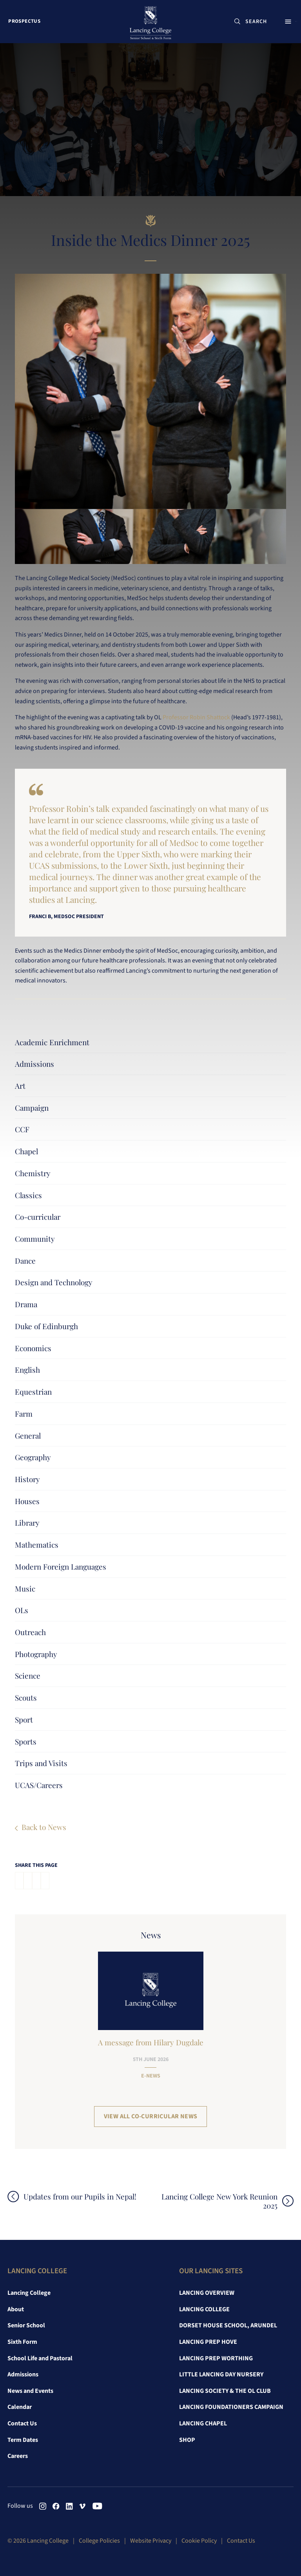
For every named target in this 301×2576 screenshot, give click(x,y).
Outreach (30, 1632)
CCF (22, 1129)
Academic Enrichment (52, 1042)
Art (20, 1086)
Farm (24, 1413)
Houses (27, 1501)
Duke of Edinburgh (46, 1326)
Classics (28, 1195)
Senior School (26, 2325)
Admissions (34, 1064)
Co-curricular (37, 1217)
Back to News (44, 1827)
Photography (36, 1654)
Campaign (32, 1107)
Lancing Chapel (203, 2423)
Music (25, 1588)
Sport (24, 1719)
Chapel (26, 1151)
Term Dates (22, 2440)
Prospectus (27, 23)
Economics (33, 1348)
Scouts (26, 1697)
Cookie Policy (199, 2540)
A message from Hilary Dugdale (150, 2042)
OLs (21, 1610)
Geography (33, 1457)
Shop (187, 2440)
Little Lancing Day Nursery (221, 2374)
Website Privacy (150, 2540)
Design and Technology (53, 1282)
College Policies (99, 2540)
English (27, 1369)
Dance (25, 1260)
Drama (26, 1304)
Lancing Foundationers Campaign (231, 2407)
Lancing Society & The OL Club (225, 2391)
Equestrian (33, 1391)
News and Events (30, 2391)
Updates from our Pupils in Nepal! (84, 2196)
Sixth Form (22, 2342)
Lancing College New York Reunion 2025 (215, 2201)
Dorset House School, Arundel (228, 2325)
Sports (25, 1741)
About (15, 2309)
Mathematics (36, 1544)
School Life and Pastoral (40, 2358)
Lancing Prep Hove (208, 2342)
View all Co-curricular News (151, 2116)
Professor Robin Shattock (196, 717)
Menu (283, 23)
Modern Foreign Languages (60, 1566)
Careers (17, 2456)
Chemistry (33, 1173)
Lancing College (29, 2293)
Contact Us (22, 2423)
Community (35, 1238)
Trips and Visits (41, 1763)
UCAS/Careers (39, 1785)
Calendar (19, 2407)
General (28, 1435)
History (27, 1479)
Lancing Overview (206, 2293)
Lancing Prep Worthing (216, 2358)
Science (27, 1675)
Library (27, 1522)
